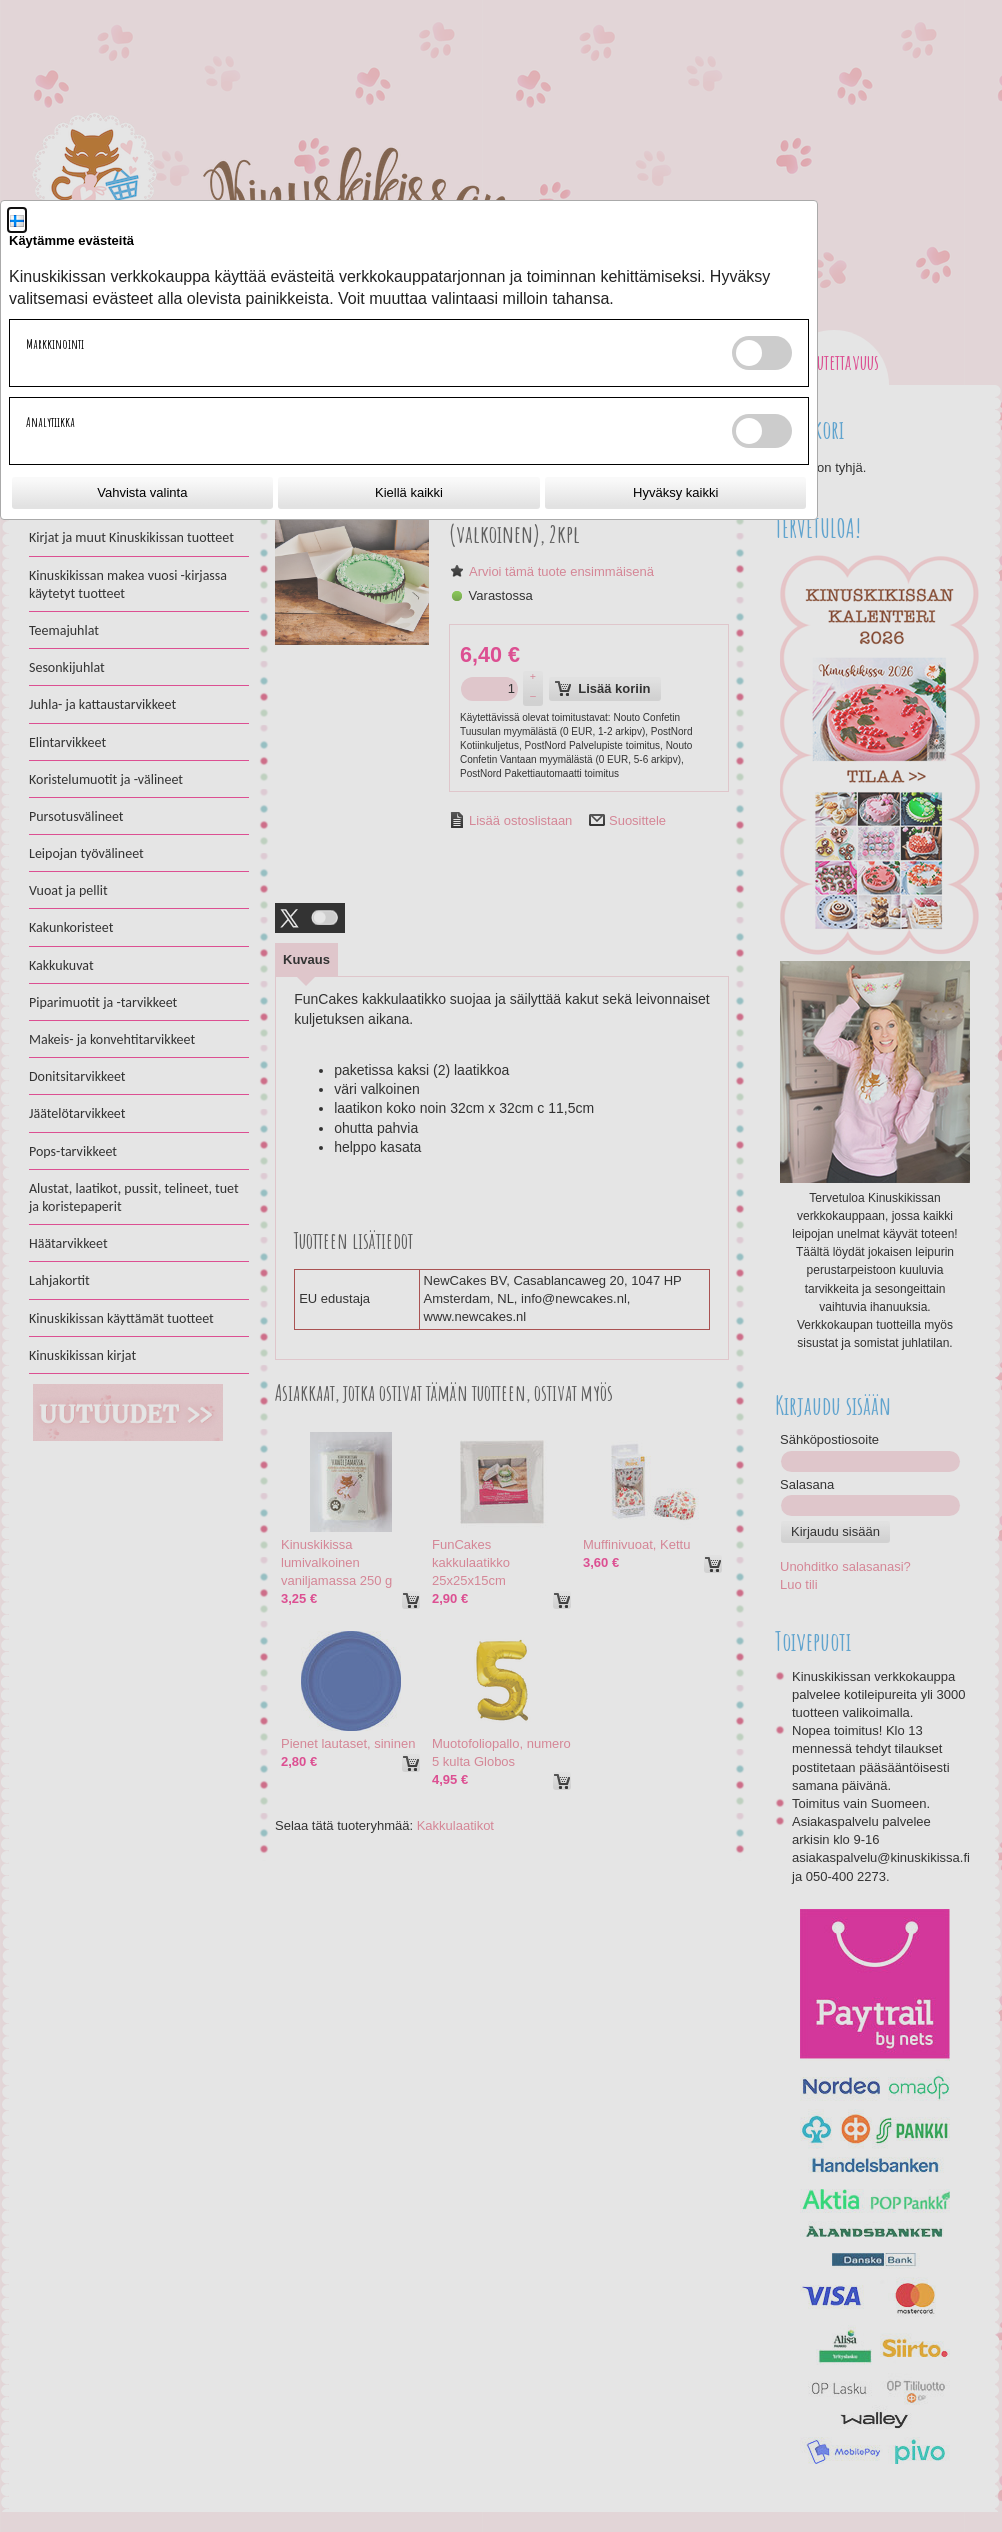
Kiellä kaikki (409, 492)
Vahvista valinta (142, 492)
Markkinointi (55, 344)
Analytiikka (50, 422)
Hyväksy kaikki (675, 492)
